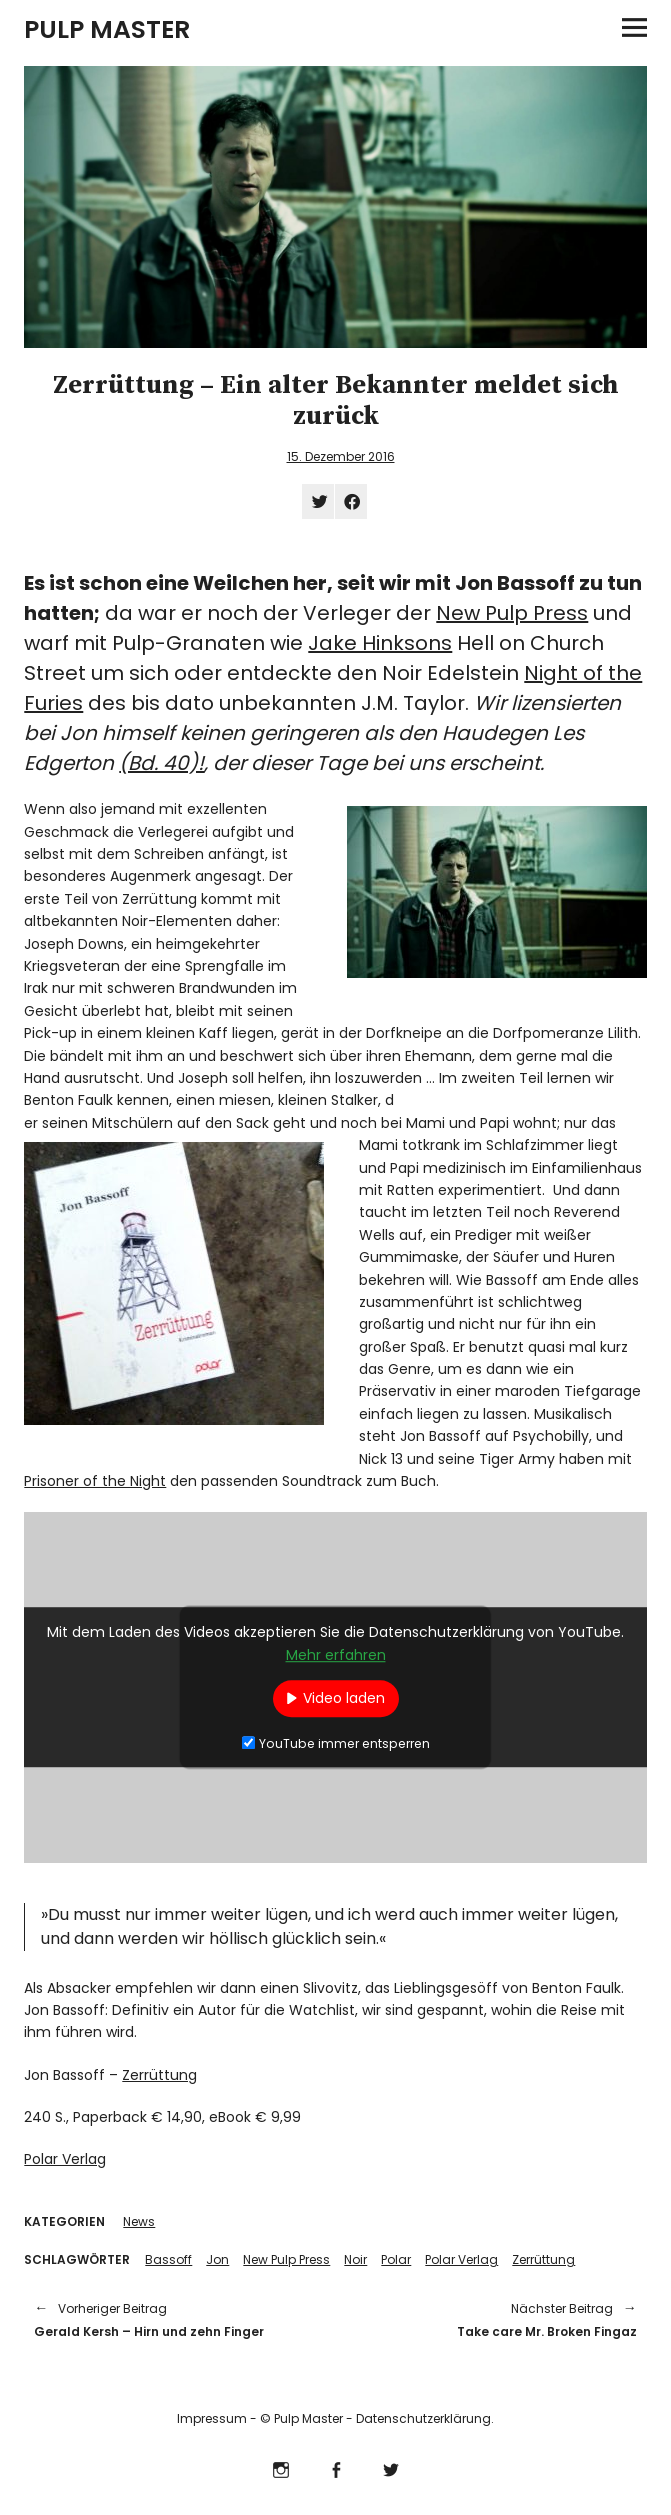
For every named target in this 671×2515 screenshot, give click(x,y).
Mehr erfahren (336, 1655)
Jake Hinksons (380, 643)
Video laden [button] (344, 1698)
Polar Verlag (65, 2159)
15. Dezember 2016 (341, 456)
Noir (355, 2259)
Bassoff (168, 2259)
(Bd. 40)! (161, 763)
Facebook (335, 2467)
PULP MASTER (107, 29)
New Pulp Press (512, 613)
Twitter (390, 2467)
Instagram (280, 2467)
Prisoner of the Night (95, 1481)
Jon (217, 2259)
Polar (396, 2259)
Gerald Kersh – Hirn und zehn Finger (174, 2319)
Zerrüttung (159, 2075)
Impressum (212, 2418)
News (139, 2221)
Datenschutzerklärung (423, 2418)
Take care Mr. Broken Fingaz (496, 2319)
